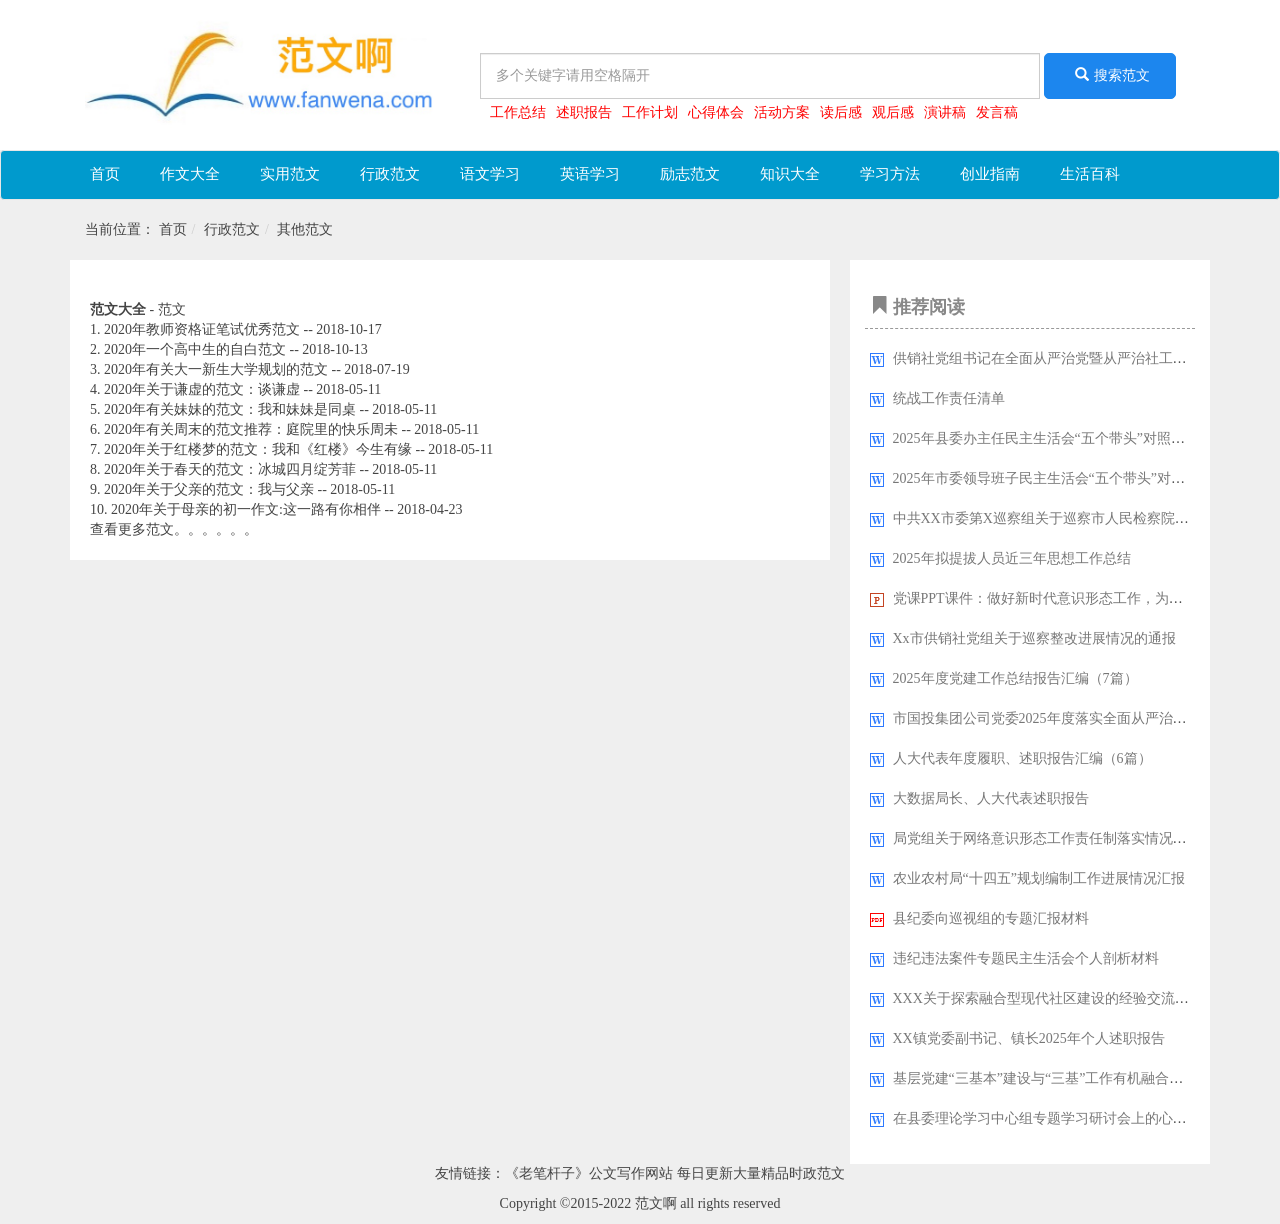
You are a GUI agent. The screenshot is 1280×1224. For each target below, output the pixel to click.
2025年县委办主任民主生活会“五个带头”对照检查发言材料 (1074, 438)
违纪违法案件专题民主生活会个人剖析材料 (1026, 958)
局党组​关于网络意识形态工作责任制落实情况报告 (1047, 838)
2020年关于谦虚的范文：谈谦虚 (202, 389)
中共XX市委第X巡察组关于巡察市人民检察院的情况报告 (1069, 518)
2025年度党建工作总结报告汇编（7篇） (1015, 678)
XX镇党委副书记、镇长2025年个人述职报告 (1029, 1038)
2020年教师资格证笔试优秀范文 (202, 329)
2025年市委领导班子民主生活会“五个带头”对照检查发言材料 (1081, 478)
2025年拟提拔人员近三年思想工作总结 (1012, 558)
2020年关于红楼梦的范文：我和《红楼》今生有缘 (260, 449)
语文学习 (490, 174)
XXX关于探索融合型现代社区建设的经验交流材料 (1048, 998)
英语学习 (590, 174)
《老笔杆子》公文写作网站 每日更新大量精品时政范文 (675, 1173)
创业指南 (990, 174)
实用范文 (290, 174)
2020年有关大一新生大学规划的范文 (216, 369)
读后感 (841, 112)
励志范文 (690, 174)
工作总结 (518, 112)
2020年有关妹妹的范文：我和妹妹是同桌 (230, 409)
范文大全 (118, 309)
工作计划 (650, 112)
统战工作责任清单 (949, 398)
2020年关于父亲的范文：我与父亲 (209, 489)
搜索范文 (1110, 75)
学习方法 (890, 174)
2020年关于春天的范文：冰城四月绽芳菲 (230, 469)
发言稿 (997, 112)
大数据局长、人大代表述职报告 (991, 798)
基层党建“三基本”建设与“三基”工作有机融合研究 (1045, 1078)
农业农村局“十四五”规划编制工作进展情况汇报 (1039, 878)
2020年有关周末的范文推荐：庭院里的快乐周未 (251, 429)
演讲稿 (945, 112)
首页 (105, 174)
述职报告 (584, 112)
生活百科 (1090, 174)
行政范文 (390, 174)
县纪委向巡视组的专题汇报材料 (991, 918)
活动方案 (782, 112)
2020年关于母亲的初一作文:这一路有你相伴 (246, 509)
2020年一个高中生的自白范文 (195, 349)
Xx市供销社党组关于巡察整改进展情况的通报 (1034, 638)
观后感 (893, 112)
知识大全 (790, 174)
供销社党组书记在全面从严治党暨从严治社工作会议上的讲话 (1082, 358)
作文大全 (190, 174)
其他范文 (305, 229)
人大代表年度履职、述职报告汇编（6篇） (1022, 758)
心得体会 (716, 112)
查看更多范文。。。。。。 (174, 529)
